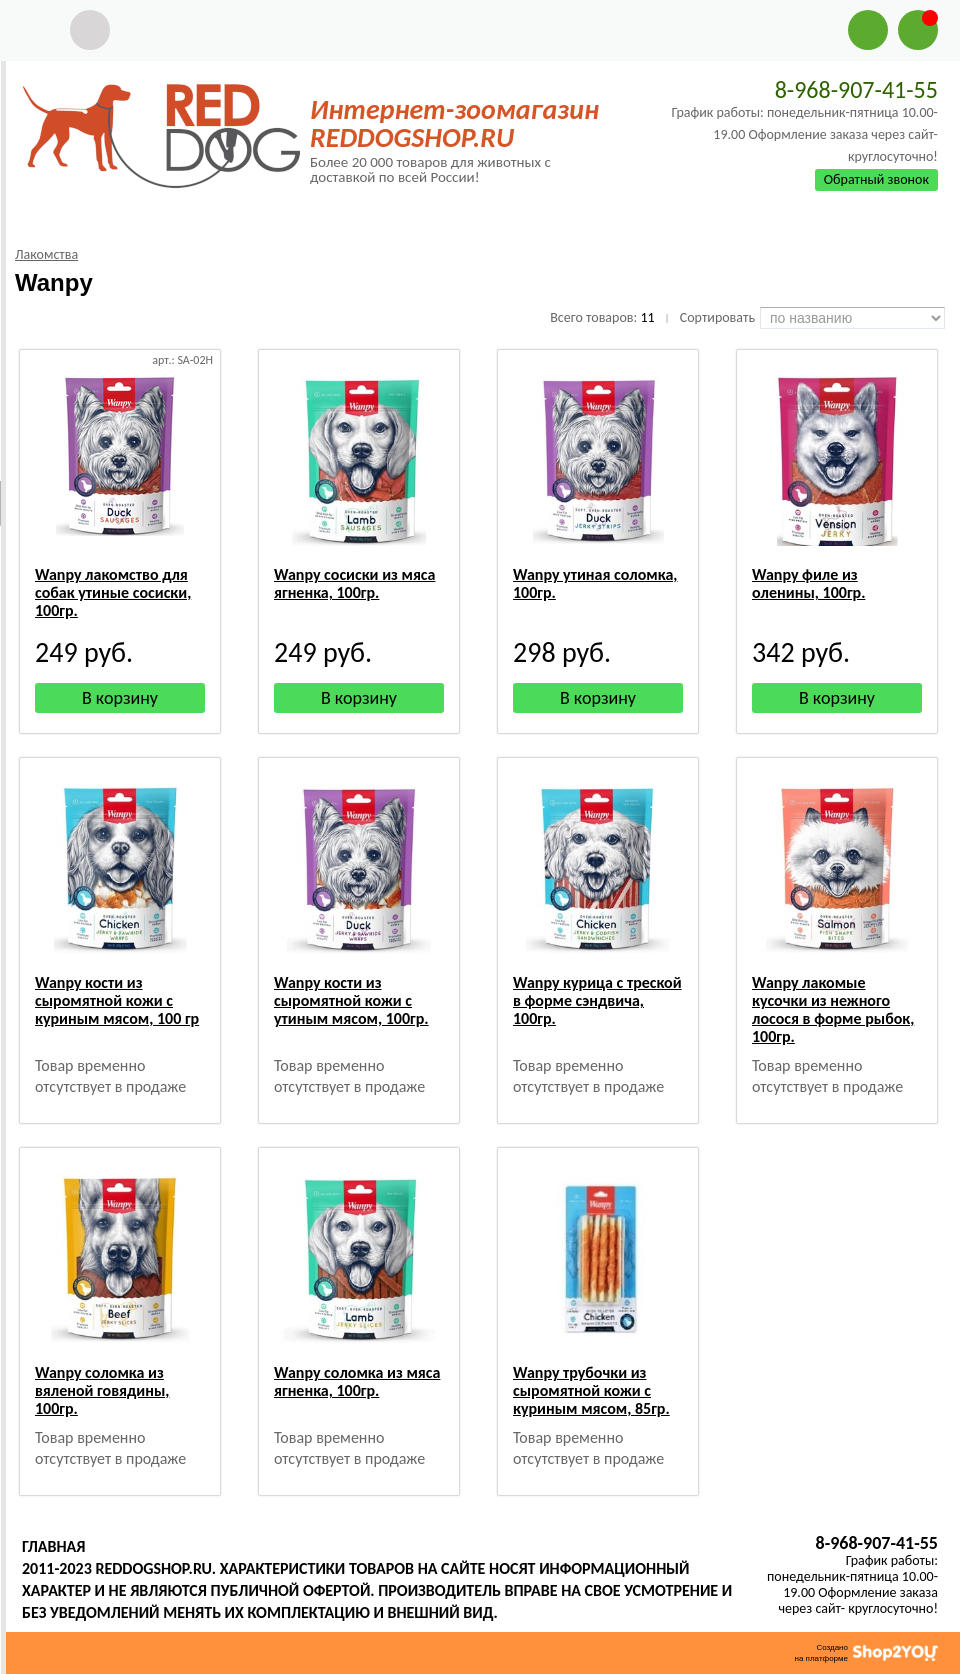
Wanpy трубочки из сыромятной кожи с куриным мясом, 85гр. (591, 1390)
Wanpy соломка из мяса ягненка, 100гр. (357, 1381)
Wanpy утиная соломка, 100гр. (595, 583)
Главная (53, 1546)
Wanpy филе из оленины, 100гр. (808, 583)
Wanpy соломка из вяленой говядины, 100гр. (102, 1390)
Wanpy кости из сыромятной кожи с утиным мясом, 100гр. (351, 1000)
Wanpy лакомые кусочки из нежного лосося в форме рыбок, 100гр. (833, 1009)
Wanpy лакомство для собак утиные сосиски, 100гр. (113, 592)
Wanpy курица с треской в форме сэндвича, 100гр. (597, 1000)
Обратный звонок (876, 179)
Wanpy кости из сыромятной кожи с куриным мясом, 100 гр (117, 1000)
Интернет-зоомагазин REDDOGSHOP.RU (454, 123)
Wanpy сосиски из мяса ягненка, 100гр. (354, 583)
